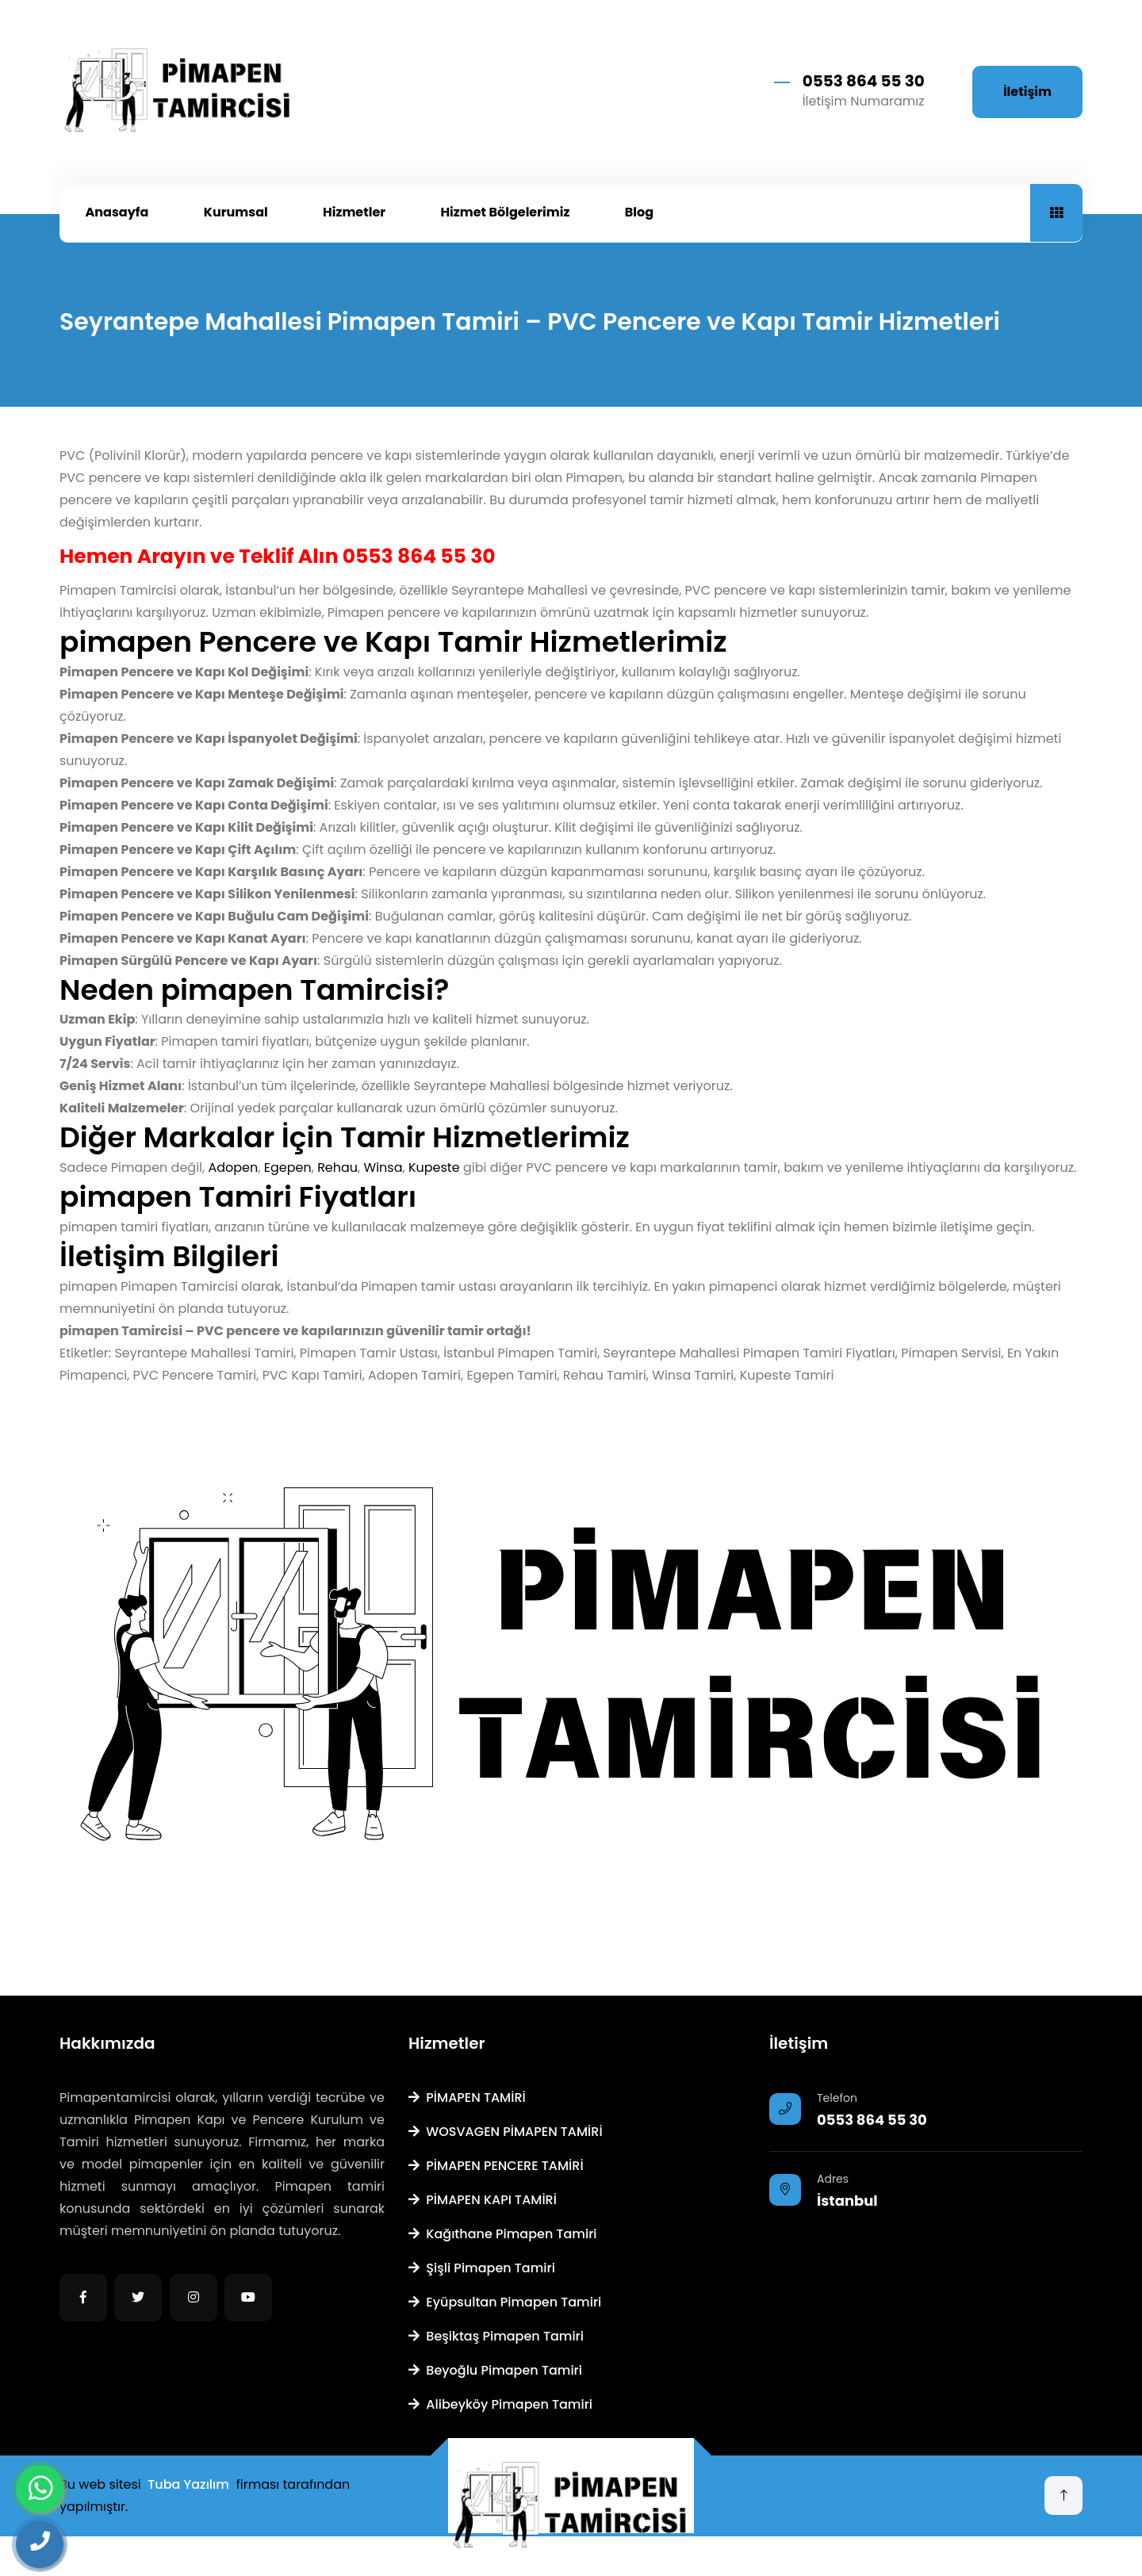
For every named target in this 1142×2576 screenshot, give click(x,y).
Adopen (233, 1167)
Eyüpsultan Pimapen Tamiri (504, 2302)
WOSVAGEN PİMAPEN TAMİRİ (505, 2131)
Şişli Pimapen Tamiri (481, 2268)
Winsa (383, 1167)
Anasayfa (117, 212)
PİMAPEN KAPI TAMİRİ (482, 2200)
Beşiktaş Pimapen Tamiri (496, 2336)
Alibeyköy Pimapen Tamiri (500, 2404)
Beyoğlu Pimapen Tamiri (495, 2370)
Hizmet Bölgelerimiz (504, 212)
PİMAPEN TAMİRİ (467, 2097)
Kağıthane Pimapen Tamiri (502, 2234)
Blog (639, 212)
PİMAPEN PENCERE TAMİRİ (496, 2166)
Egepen (288, 1167)
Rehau (337, 1167)
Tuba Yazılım (188, 2484)
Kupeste (434, 1167)
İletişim (1027, 91)
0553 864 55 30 (864, 80)
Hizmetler (354, 212)
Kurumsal (236, 212)
